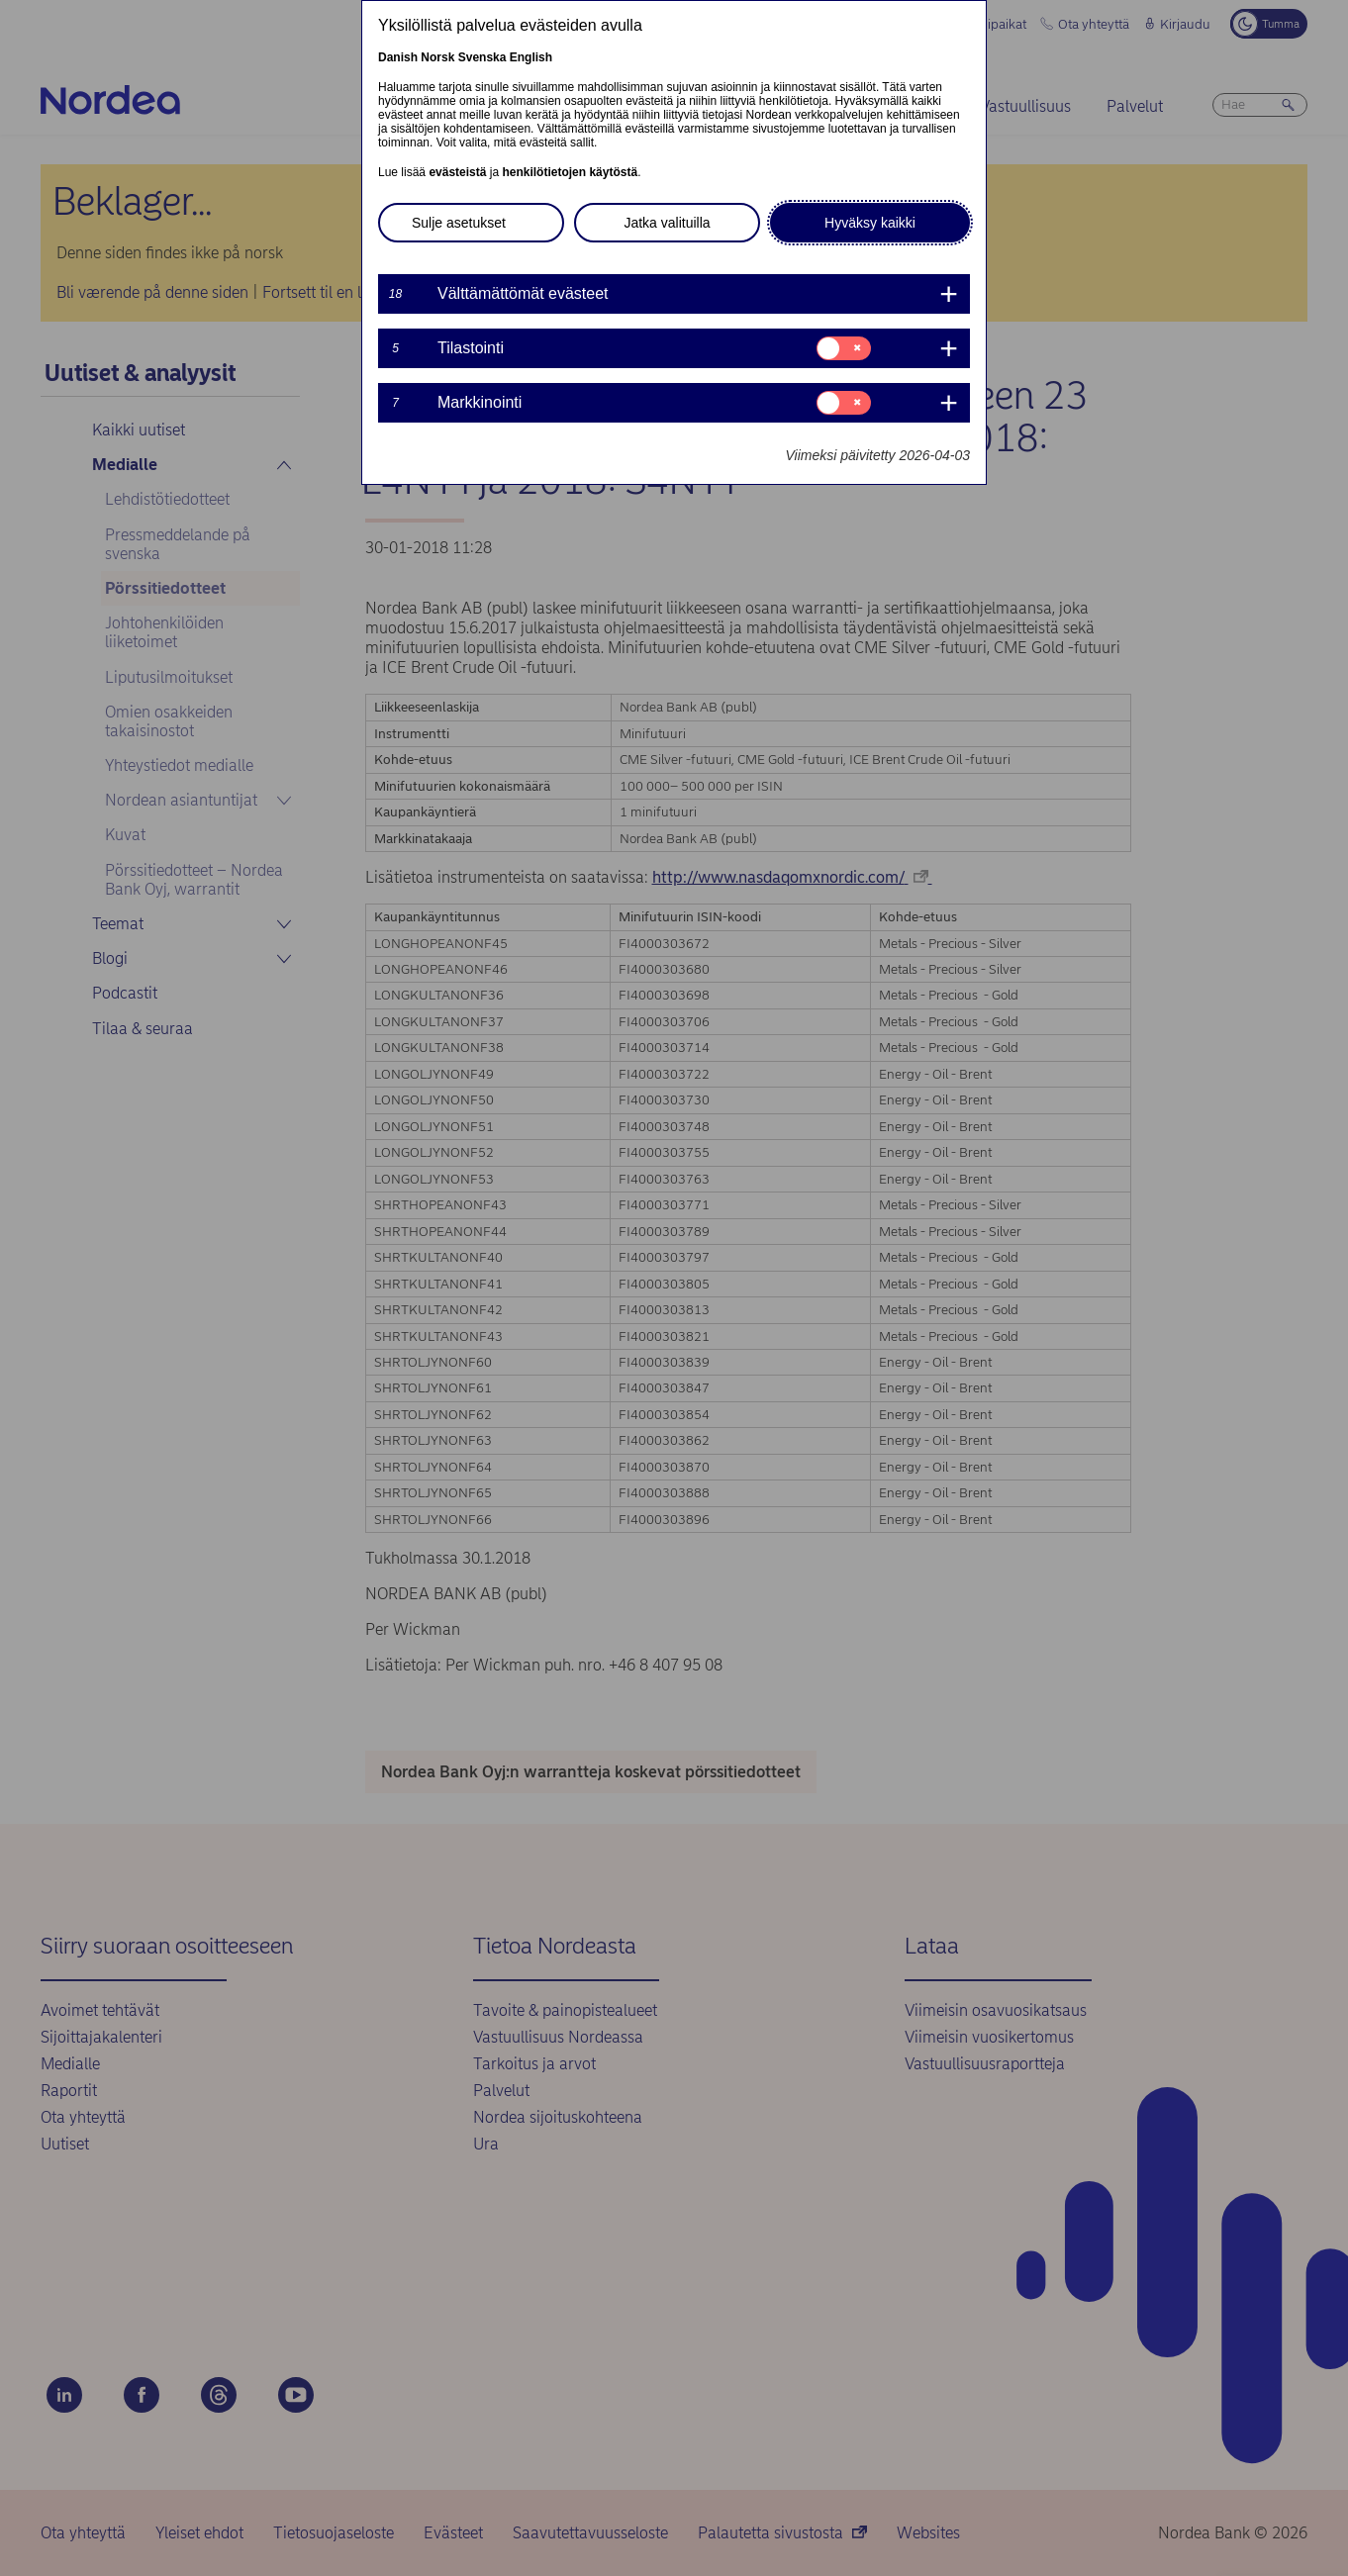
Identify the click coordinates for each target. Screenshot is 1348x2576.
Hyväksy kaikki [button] (869, 223)
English (531, 57)
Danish (398, 57)
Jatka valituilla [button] (667, 223)
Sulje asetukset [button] (459, 223)
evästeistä (457, 172)
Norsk (437, 57)
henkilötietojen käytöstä (569, 172)
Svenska (482, 57)
